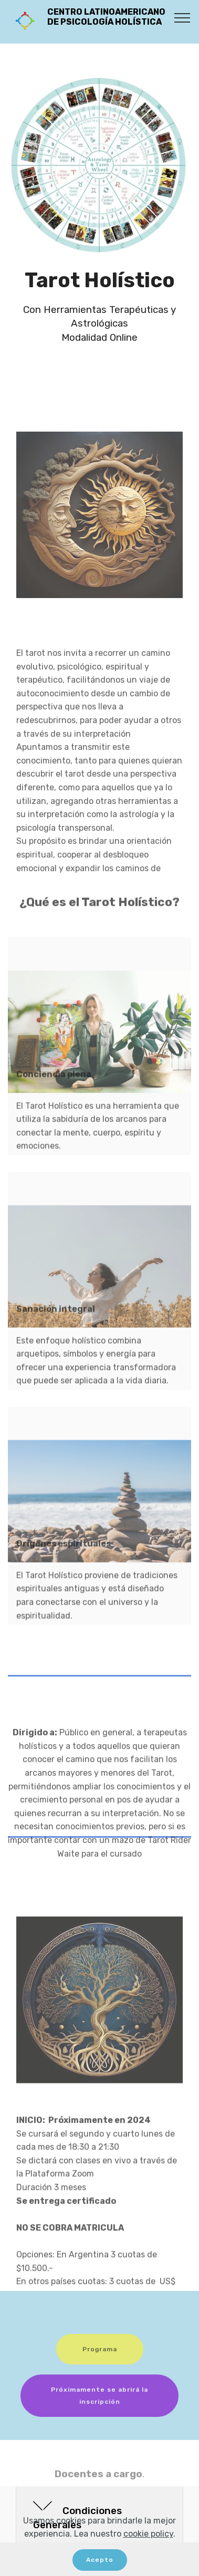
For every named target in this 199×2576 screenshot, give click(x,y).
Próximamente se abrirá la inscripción (99, 2410)
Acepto (99, 2559)
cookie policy (148, 2534)
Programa (99, 2360)
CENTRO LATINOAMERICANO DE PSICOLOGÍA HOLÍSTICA (110, 22)
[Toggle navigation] (182, 17)
